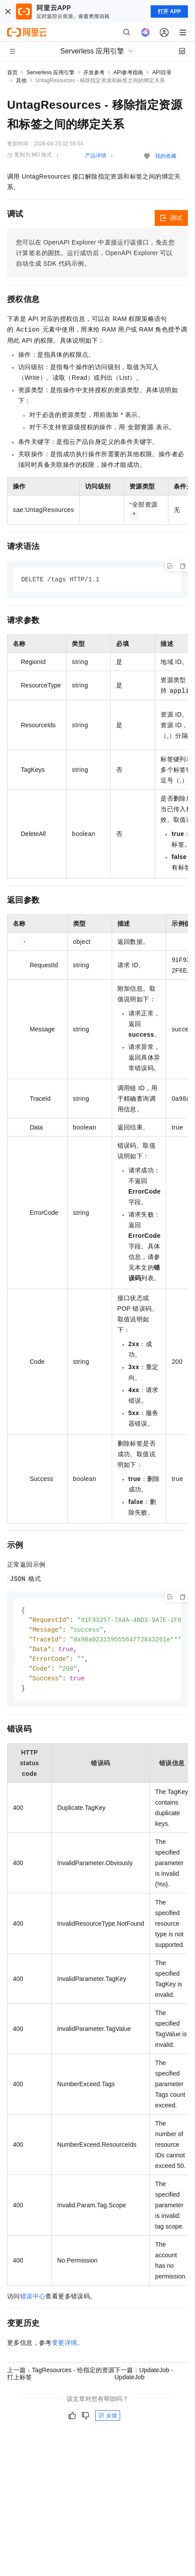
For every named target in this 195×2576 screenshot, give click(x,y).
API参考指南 (128, 72)
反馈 (107, 2420)
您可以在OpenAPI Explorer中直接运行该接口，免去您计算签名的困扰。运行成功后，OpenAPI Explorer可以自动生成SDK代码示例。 (95, 253)
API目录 (161, 72)
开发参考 (94, 72)
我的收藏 (165, 156)
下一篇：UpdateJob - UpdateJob (143, 2378)
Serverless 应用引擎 (50, 72)
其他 (21, 80)
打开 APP (169, 11)
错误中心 (33, 2300)
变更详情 (65, 2347)
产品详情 (95, 156)
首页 (12, 72)
